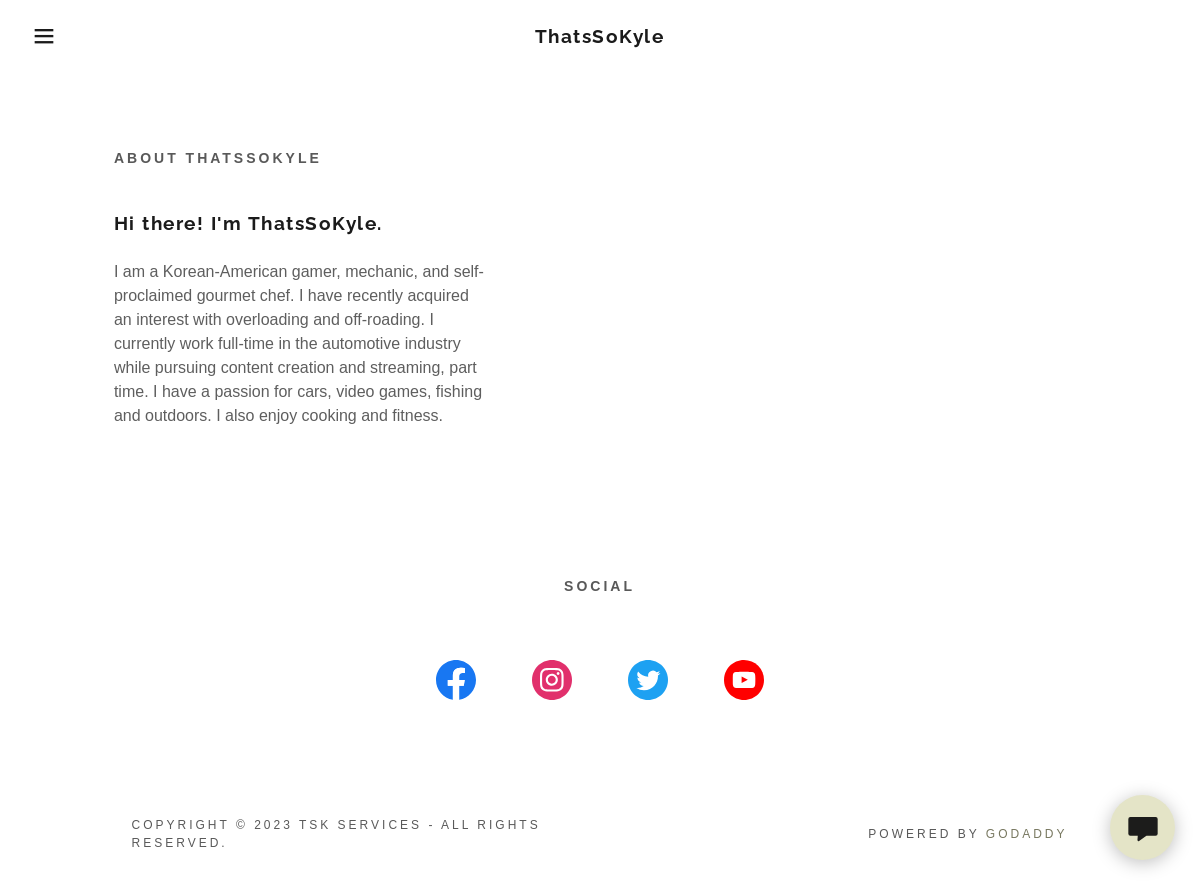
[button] (60, 36)
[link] (600, 37)
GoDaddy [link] (1027, 834)
